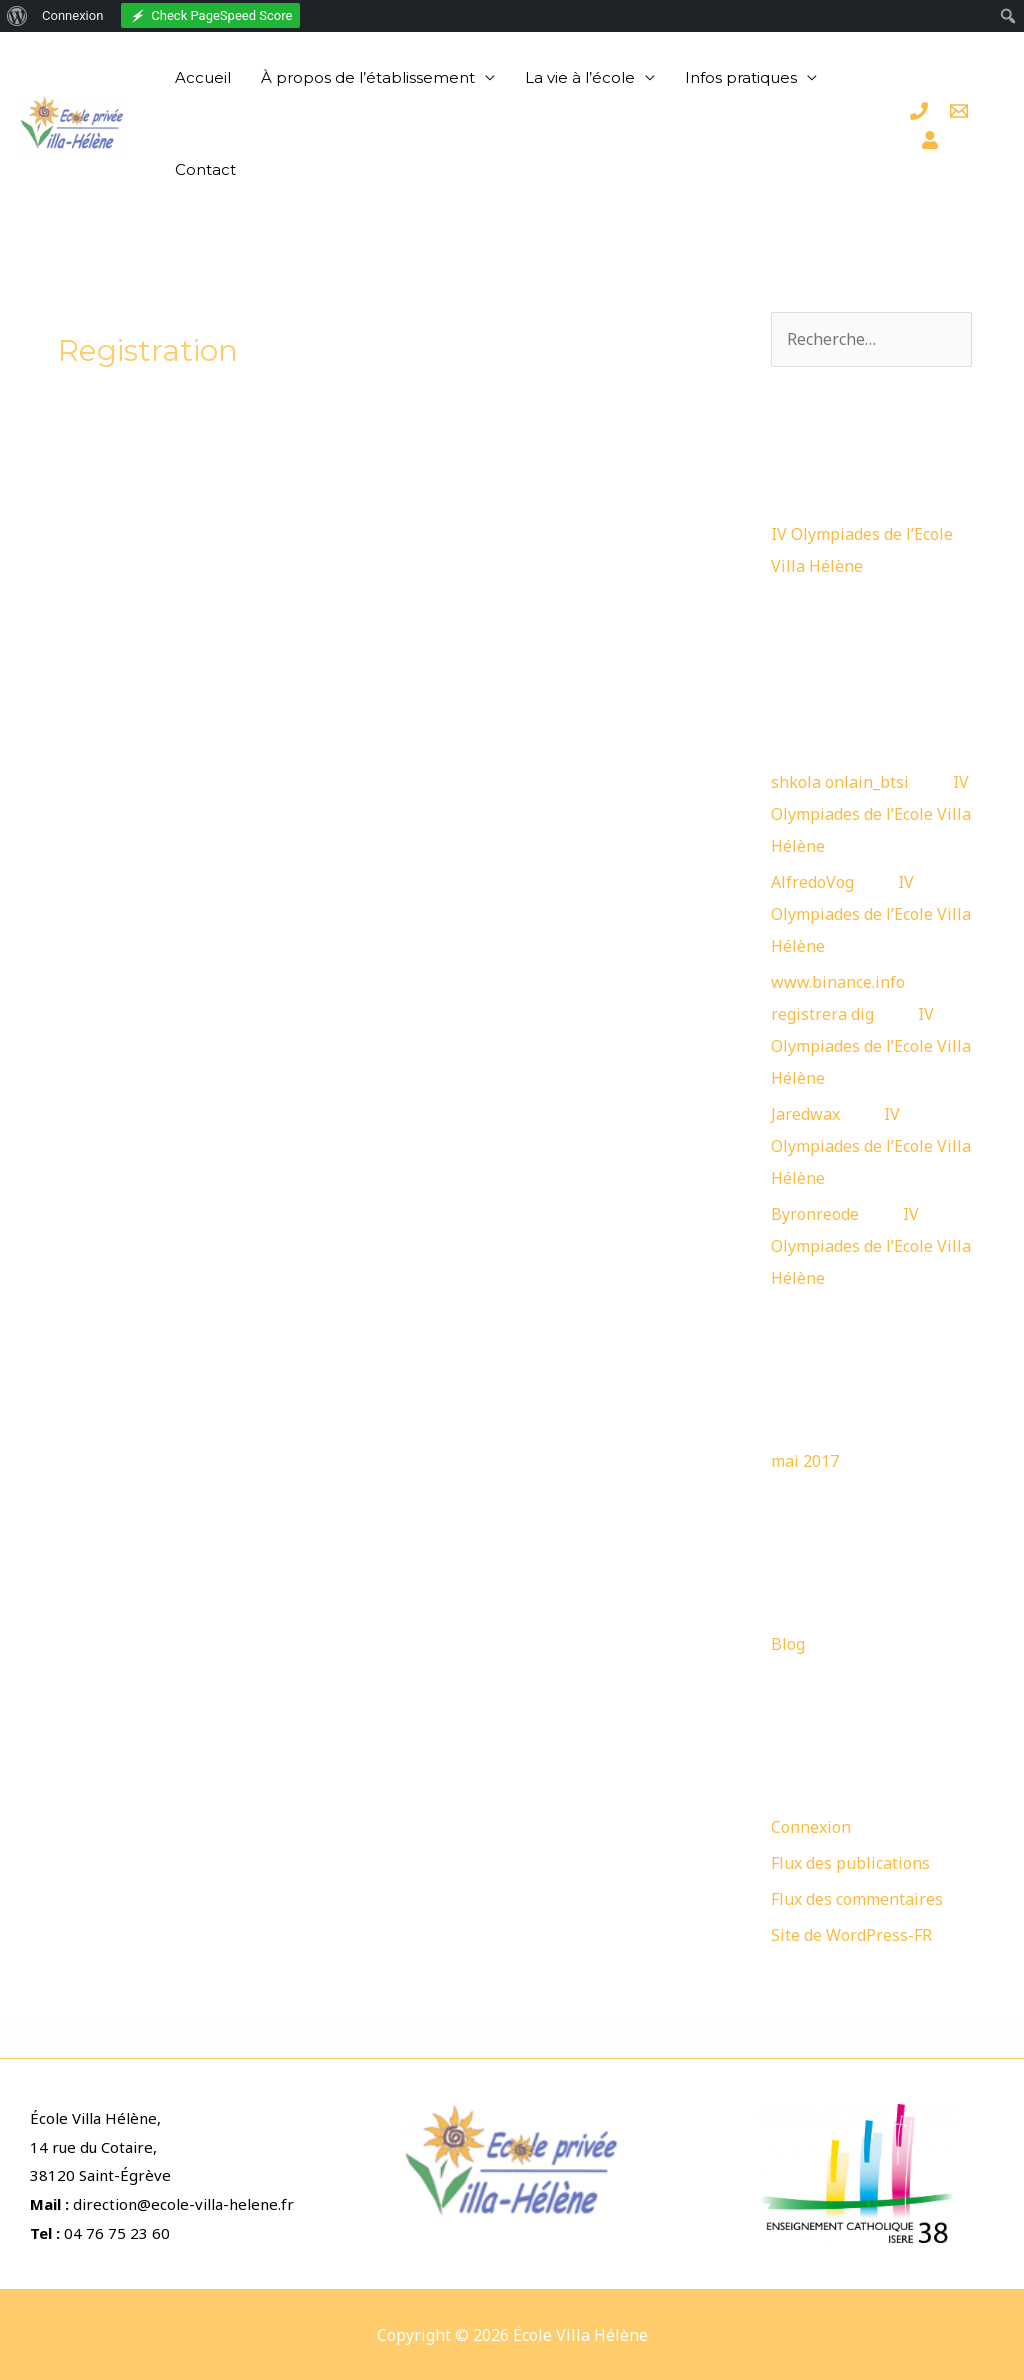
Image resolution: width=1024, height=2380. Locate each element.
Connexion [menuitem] (72, 15)
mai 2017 (805, 1461)
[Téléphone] (919, 111)
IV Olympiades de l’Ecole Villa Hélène (871, 814)
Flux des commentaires (857, 1899)
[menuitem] (17, 16)
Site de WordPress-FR (851, 1935)
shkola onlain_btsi (840, 782)
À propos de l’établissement (368, 77)
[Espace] (930, 140)
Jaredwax (805, 1114)
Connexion (811, 1827)
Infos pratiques (741, 77)
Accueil (203, 77)
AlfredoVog (812, 882)
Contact (205, 169)
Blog (788, 1644)
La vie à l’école (580, 77)
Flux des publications (850, 1863)
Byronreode (815, 1214)
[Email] (959, 111)
